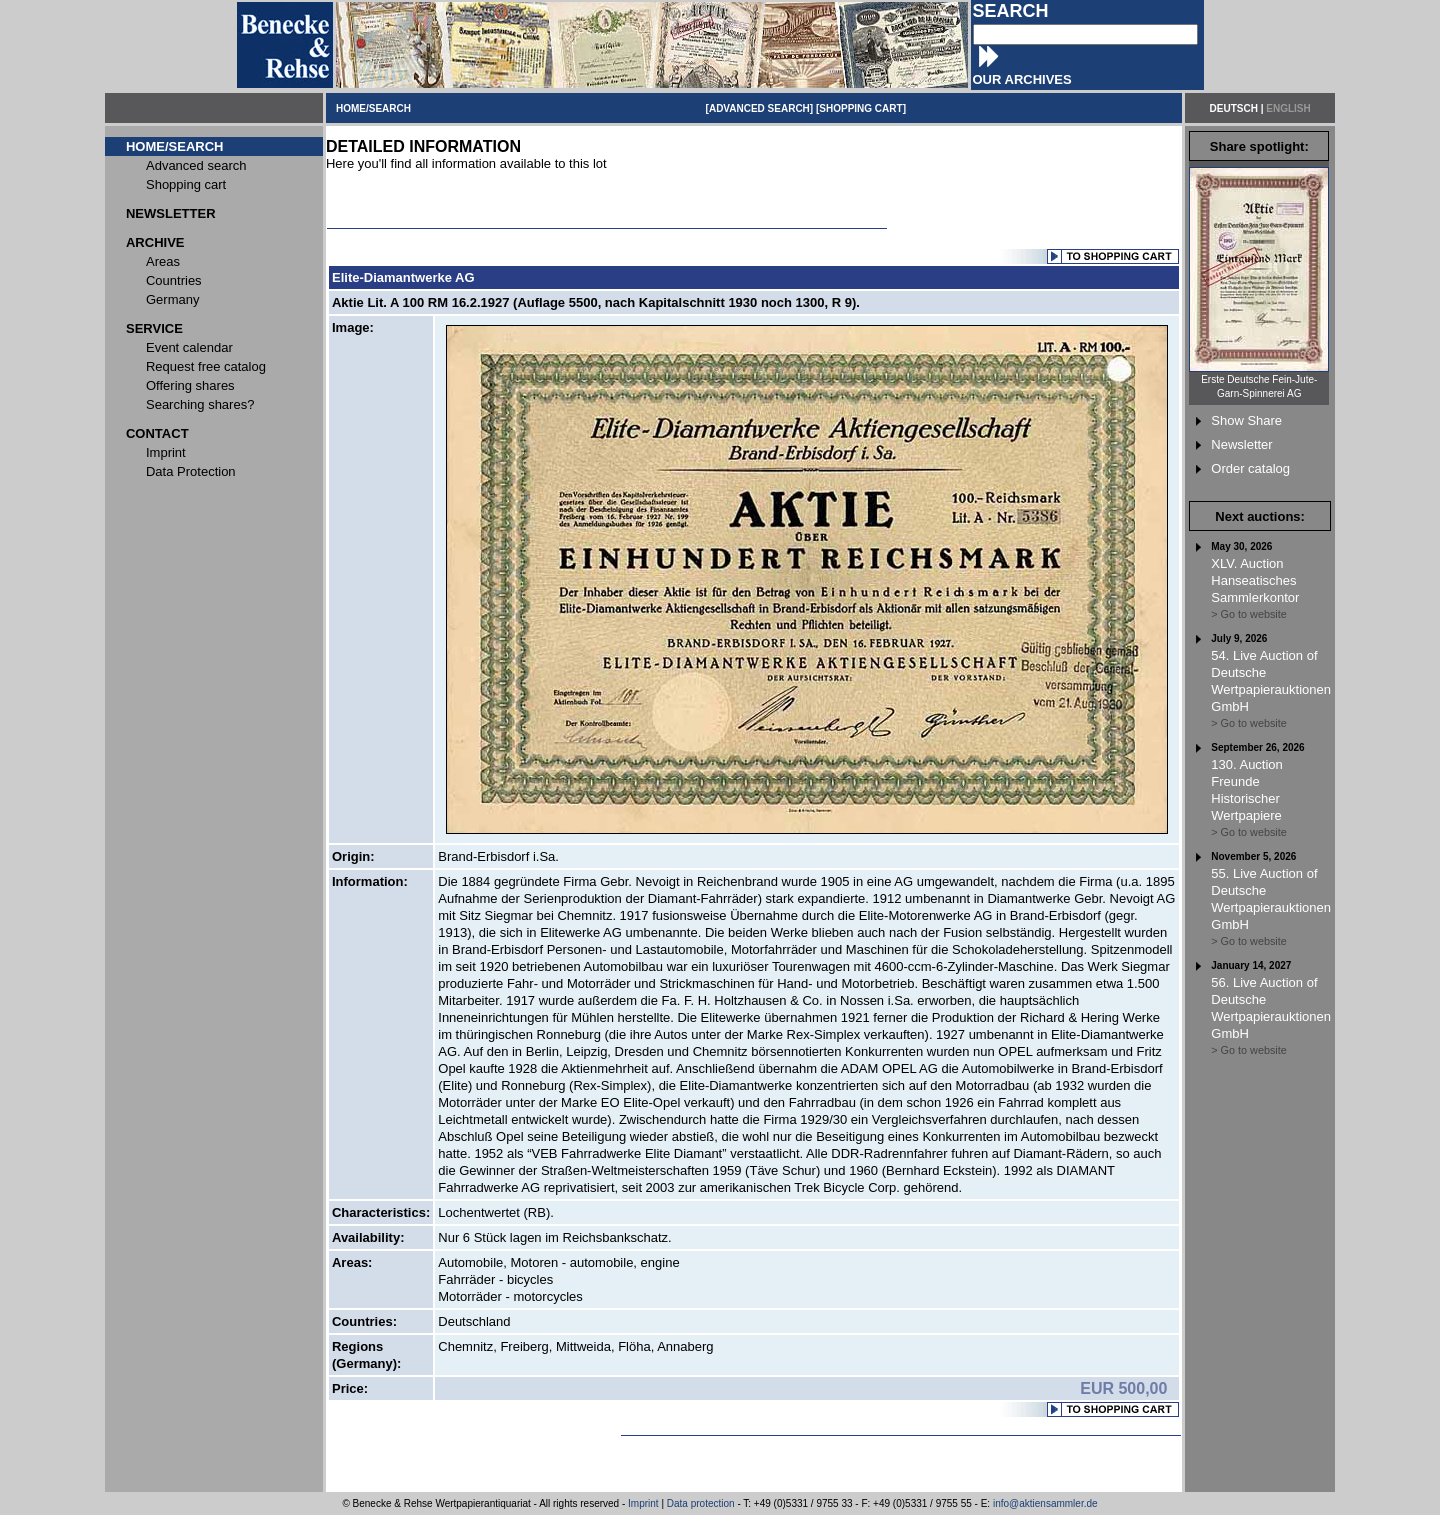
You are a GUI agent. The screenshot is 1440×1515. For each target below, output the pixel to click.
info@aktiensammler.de (1045, 1503)
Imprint (643, 1503)
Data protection (701, 1503)
